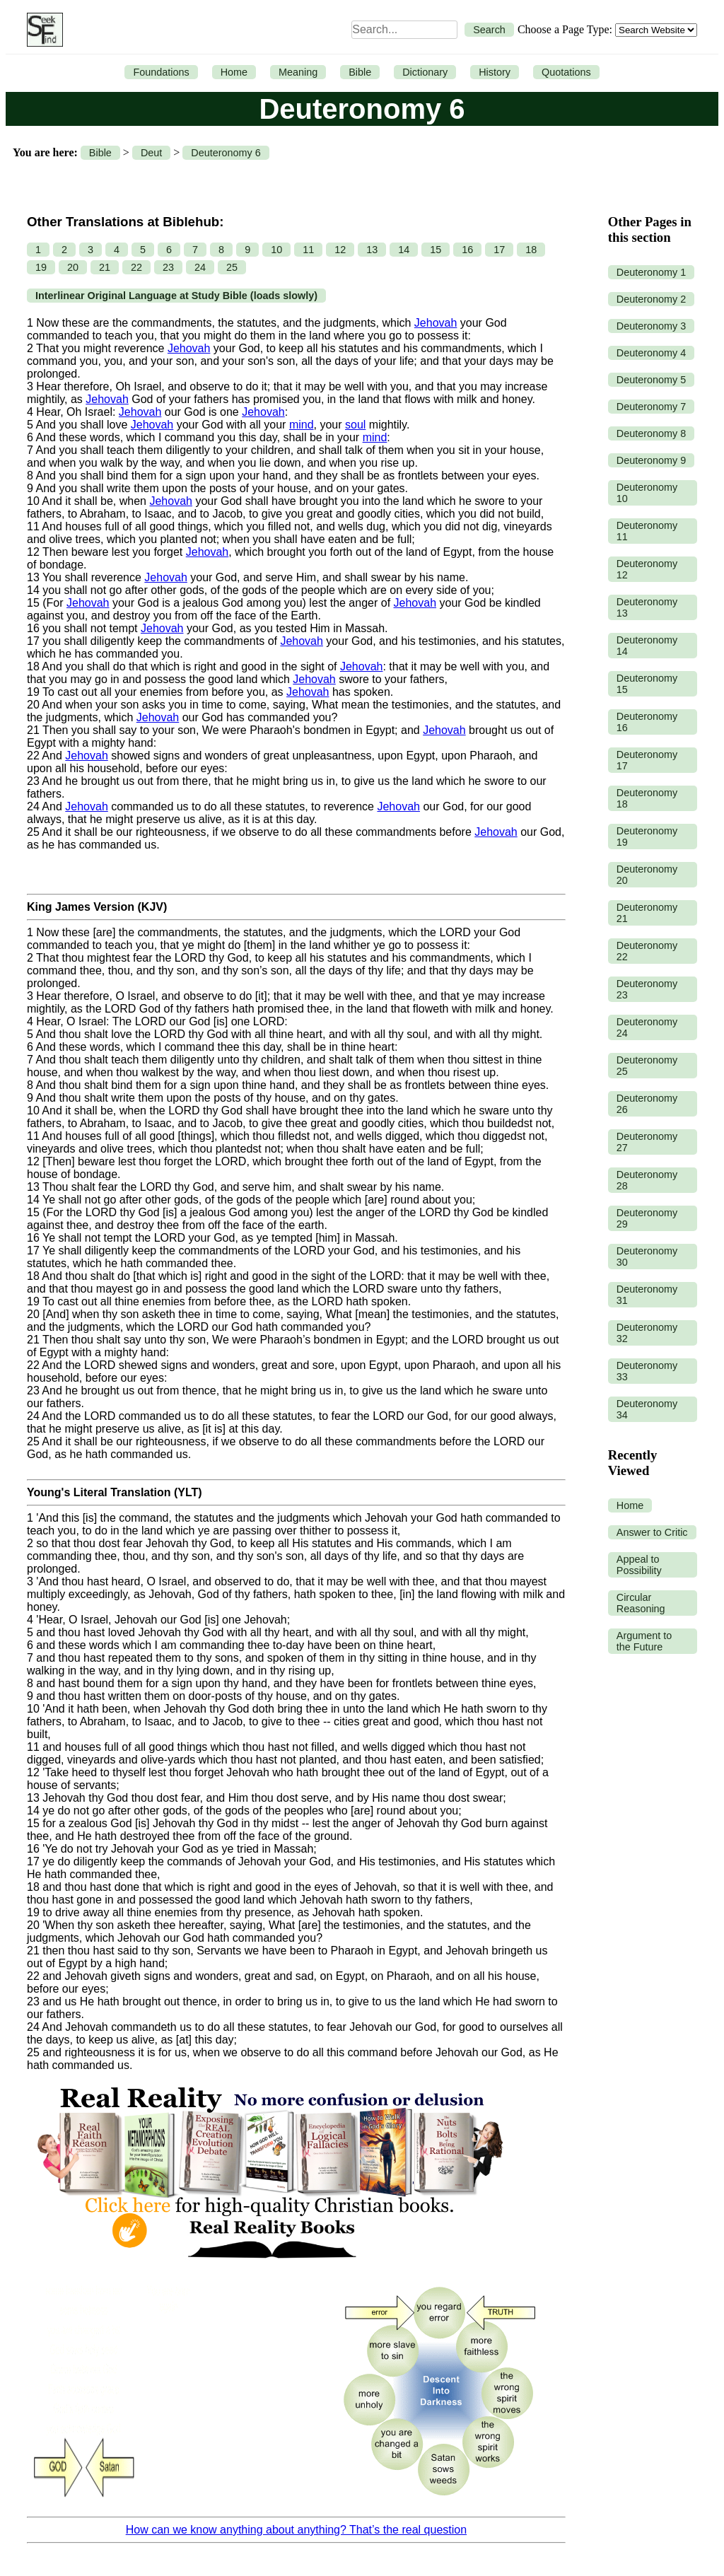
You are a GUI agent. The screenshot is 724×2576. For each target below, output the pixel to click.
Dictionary (425, 72)
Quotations (566, 72)
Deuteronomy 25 (647, 1065)
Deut (151, 152)
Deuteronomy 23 (647, 989)
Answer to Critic (652, 1532)
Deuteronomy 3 (651, 326)
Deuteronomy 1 (651, 272)
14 (403, 249)
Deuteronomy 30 (647, 1256)
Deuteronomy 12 (647, 569)
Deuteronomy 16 (647, 722)
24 (200, 267)
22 (136, 267)
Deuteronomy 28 (647, 1180)
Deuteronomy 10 (647, 493)
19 (41, 267)
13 (372, 249)
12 (340, 249)
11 (308, 249)
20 (72, 267)
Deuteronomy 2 (651, 299)
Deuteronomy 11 (647, 531)
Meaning (298, 72)
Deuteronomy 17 (647, 760)
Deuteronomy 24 (647, 1027)
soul (355, 425)
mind (301, 425)
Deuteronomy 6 (225, 152)
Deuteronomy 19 (647, 836)
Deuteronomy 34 (647, 1409)
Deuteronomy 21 (647, 913)
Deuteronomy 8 (651, 433)
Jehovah (435, 323)
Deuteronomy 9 (651, 460)
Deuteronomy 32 (647, 1333)
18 (531, 249)
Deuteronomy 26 (647, 1103)
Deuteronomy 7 (651, 406)
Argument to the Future (644, 1641)
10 (276, 249)
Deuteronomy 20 (647, 874)
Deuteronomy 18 (647, 798)
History (494, 72)
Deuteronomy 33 (647, 1371)
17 (499, 249)
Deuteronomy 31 (647, 1294)
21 (104, 267)
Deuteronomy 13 (647, 607)
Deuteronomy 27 (647, 1142)
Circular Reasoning (641, 1603)
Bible (360, 72)
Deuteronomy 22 (647, 951)
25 (232, 267)
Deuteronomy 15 (647, 683)
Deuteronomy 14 (647, 645)
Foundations (161, 72)
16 (467, 249)
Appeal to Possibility (639, 1565)
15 (435, 249)
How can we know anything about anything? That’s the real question (296, 2530)
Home (234, 72)
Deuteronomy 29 (647, 1218)
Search (489, 29)
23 (168, 267)
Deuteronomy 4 (651, 353)
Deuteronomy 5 (651, 379)
